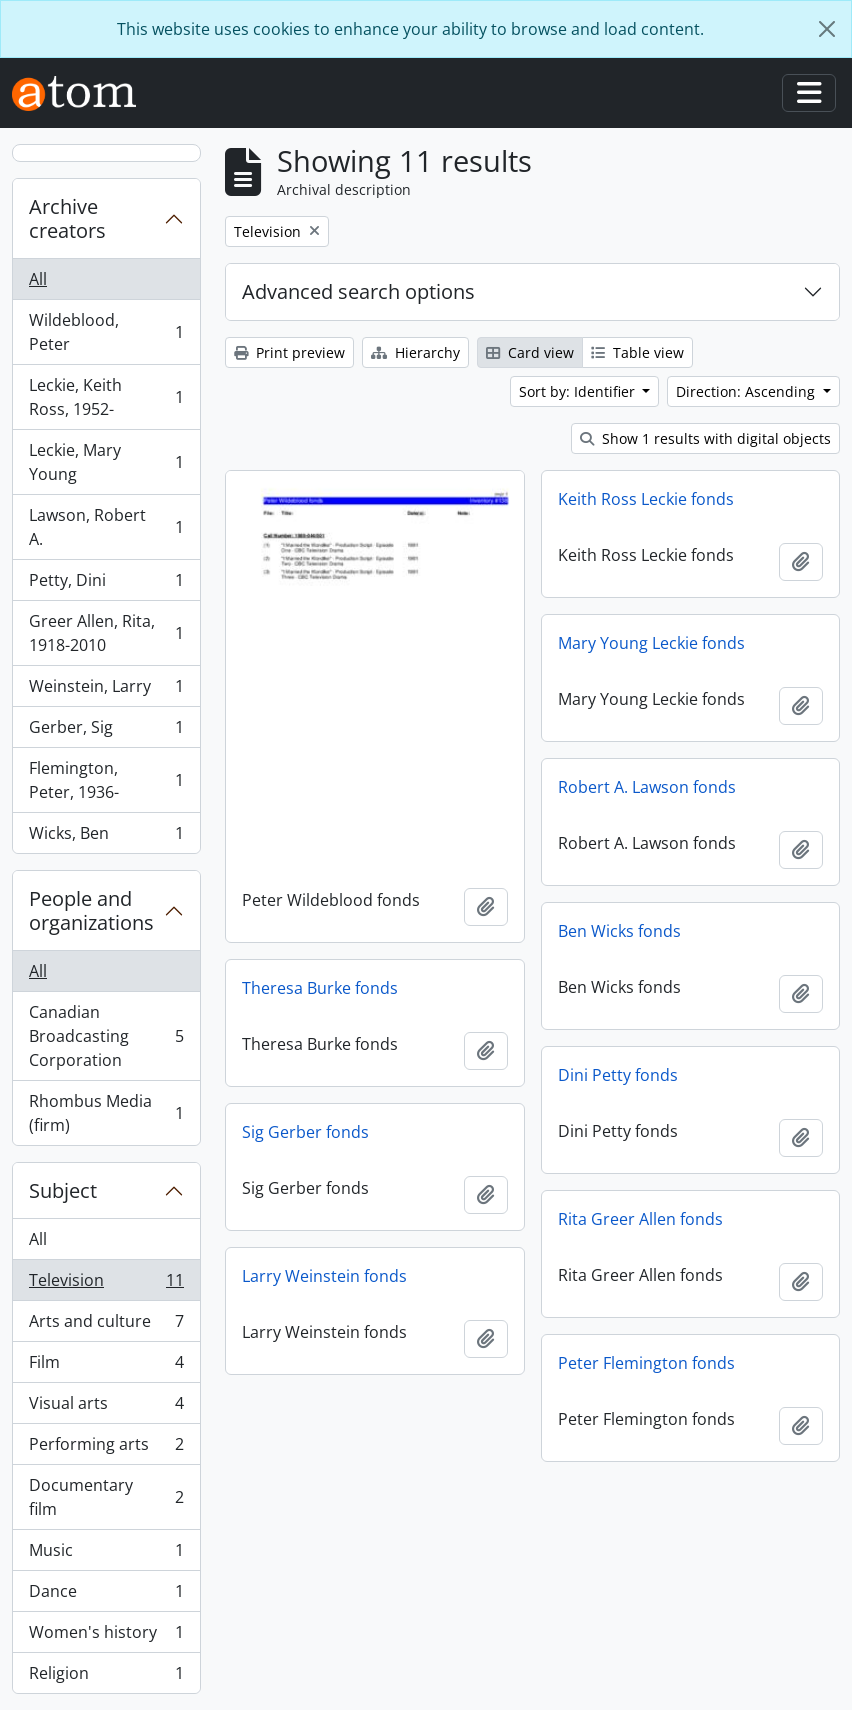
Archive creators (67, 218)
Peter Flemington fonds (646, 1363)
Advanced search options (358, 291)
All (38, 279)
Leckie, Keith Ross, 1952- (106, 397)
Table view (637, 352)
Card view (530, 352)
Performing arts (106, 1448)
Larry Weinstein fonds (324, 1276)
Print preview (289, 352)
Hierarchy (415, 352)
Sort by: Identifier (579, 391)
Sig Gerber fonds (305, 1132)
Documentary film (106, 1497)
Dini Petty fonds (618, 1075)
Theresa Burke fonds (320, 988)
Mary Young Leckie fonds (651, 643)
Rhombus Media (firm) (106, 1113)
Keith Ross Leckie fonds (646, 499)
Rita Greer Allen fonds (640, 1219)
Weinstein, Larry (106, 690)
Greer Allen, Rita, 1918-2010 (106, 633)
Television (106, 1284)
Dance (106, 1595)
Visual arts (106, 1407)
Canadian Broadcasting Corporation (106, 1036)
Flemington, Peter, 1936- (106, 780)
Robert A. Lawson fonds (647, 787)
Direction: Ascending (747, 391)
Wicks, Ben (106, 837)
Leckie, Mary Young (106, 462)
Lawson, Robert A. (106, 527)
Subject (63, 1190)
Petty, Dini (106, 584)
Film (106, 1366)
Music (106, 1554)
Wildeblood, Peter (106, 332)
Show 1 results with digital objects (705, 438)
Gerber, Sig (106, 731)
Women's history (106, 1636)
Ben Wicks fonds (619, 931)
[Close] (827, 29)
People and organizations (91, 910)
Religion (106, 1677)
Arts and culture (106, 1325)
